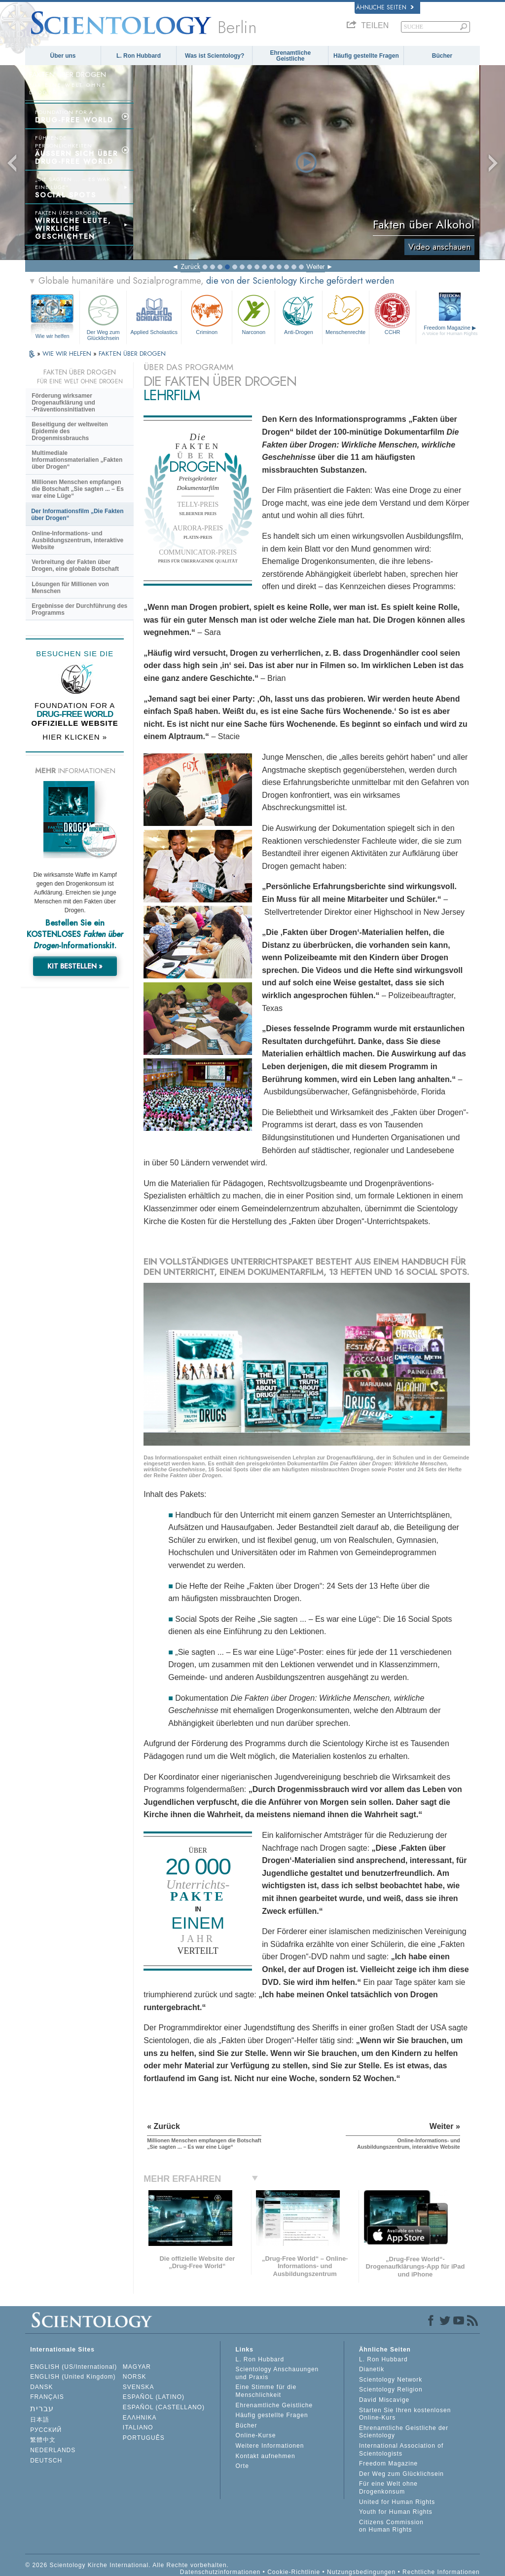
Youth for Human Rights (396, 2511)
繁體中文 (43, 2439)
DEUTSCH (46, 2460)
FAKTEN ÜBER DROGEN (132, 353)
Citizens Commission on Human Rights (391, 2526)
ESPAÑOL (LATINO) (153, 2396)
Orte (242, 2466)
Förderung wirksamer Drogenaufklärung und (63, 402)
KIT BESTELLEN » (75, 966)
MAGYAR (137, 2366)
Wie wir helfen (53, 336)
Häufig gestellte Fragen (366, 55)
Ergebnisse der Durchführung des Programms (79, 609)
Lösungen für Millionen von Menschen (70, 588)
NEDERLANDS (52, 2450)
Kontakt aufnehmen (265, 2456)
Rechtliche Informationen (441, 2572)
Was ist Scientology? (214, 55)
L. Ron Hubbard (138, 55)
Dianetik (371, 2369)
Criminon (206, 313)
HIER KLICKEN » (74, 737)
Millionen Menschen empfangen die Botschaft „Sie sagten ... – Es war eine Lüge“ (78, 489)
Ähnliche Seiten (385, 7)
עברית (42, 2408)
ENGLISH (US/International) (73, 2366)
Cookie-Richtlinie (293, 2572)
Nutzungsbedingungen (361, 2572)
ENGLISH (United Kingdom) (72, 2376)
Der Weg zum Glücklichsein (103, 316)
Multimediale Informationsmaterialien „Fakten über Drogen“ (77, 459)
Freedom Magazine (450, 330)
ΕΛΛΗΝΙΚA (140, 2417)
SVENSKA (138, 2387)
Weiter (315, 266)
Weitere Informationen (269, 2445)
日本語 (39, 2419)
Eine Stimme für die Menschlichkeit (265, 2391)
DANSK (41, 2387)
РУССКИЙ (46, 2430)
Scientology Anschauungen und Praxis (277, 2373)
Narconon (253, 313)
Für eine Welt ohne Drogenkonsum (388, 2487)
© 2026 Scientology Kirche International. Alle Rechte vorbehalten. (127, 2565)
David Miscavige (384, 2399)
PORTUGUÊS (144, 2437)
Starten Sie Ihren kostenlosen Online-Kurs (405, 2414)
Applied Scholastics (154, 313)
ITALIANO (138, 2427)
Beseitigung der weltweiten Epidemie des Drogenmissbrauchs (70, 431)
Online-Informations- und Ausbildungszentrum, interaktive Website (77, 540)
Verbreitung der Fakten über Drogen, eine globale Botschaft (75, 565)
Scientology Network (390, 2379)
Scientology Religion (391, 2389)
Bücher (442, 55)
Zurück (190, 266)
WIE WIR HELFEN (67, 353)
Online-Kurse (255, 2435)
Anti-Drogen (298, 313)
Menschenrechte (345, 313)
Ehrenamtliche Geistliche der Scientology (403, 2432)
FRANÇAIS (47, 2396)
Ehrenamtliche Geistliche (290, 55)
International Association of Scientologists (401, 2449)
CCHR (392, 313)
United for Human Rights (397, 2502)
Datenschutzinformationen (220, 2572)
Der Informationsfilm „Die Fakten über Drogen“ (77, 515)
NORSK (134, 2376)
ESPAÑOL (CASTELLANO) (164, 2407)
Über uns (62, 55)
